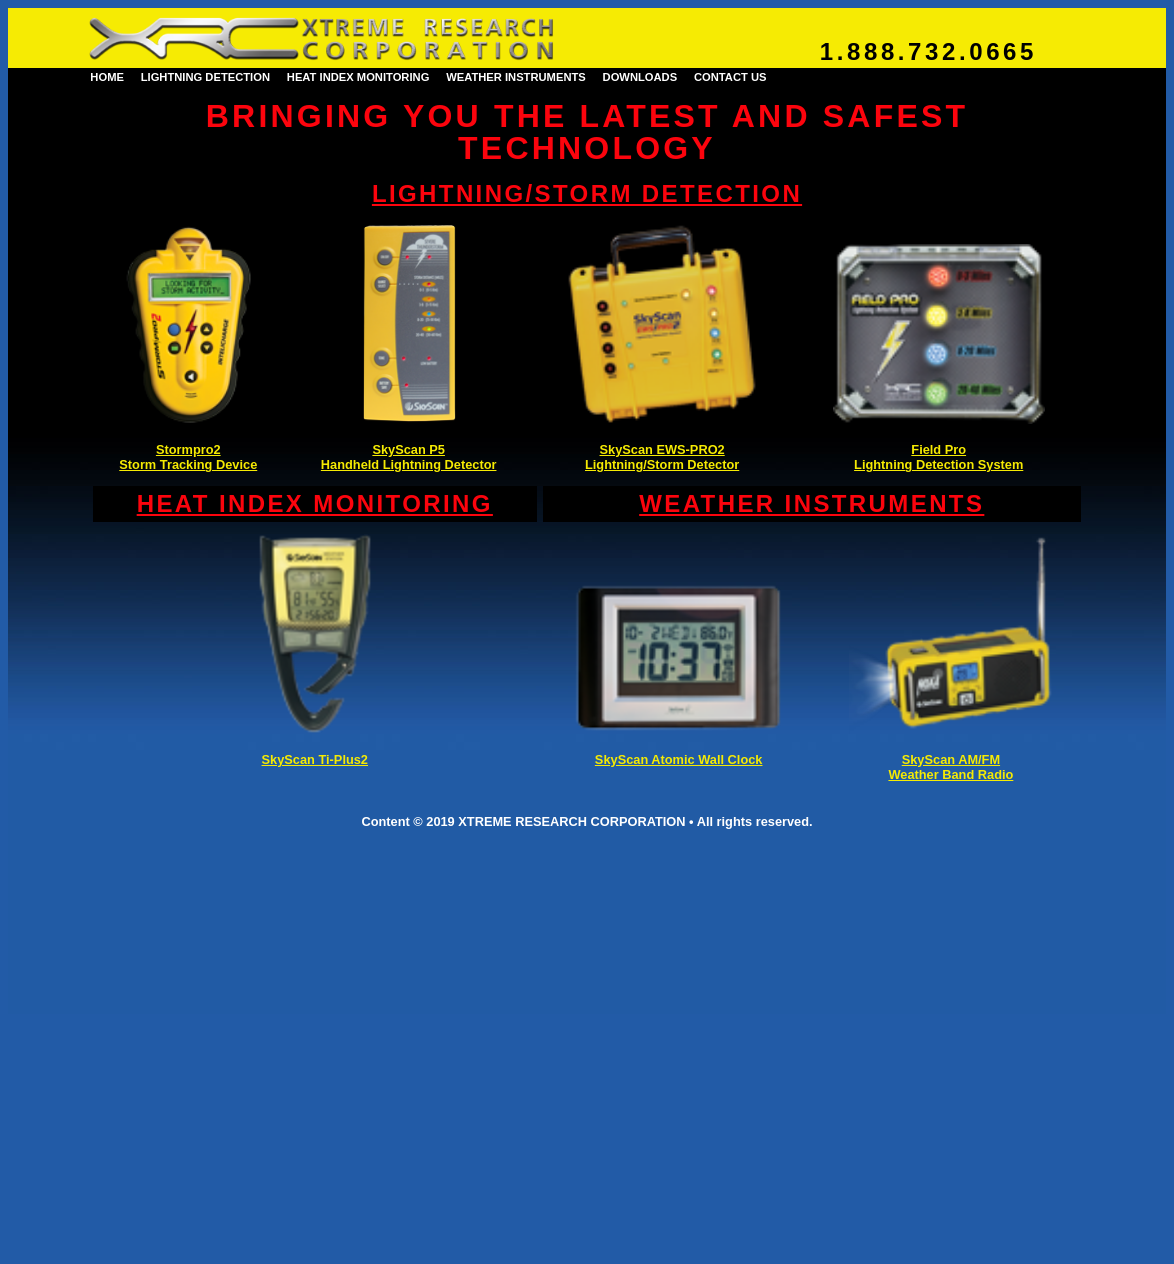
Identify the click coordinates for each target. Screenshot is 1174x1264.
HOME (107, 77)
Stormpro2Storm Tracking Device (188, 457)
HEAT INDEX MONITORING (358, 77)
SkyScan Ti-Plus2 (315, 759)
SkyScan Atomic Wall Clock (679, 759)
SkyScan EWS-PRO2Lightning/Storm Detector (662, 457)
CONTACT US (730, 77)
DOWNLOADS (640, 77)
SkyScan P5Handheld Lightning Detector (409, 457)
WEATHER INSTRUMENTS (516, 77)
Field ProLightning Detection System (938, 457)
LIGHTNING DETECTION (205, 77)
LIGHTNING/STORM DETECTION (587, 193)
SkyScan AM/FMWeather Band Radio (950, 767)
